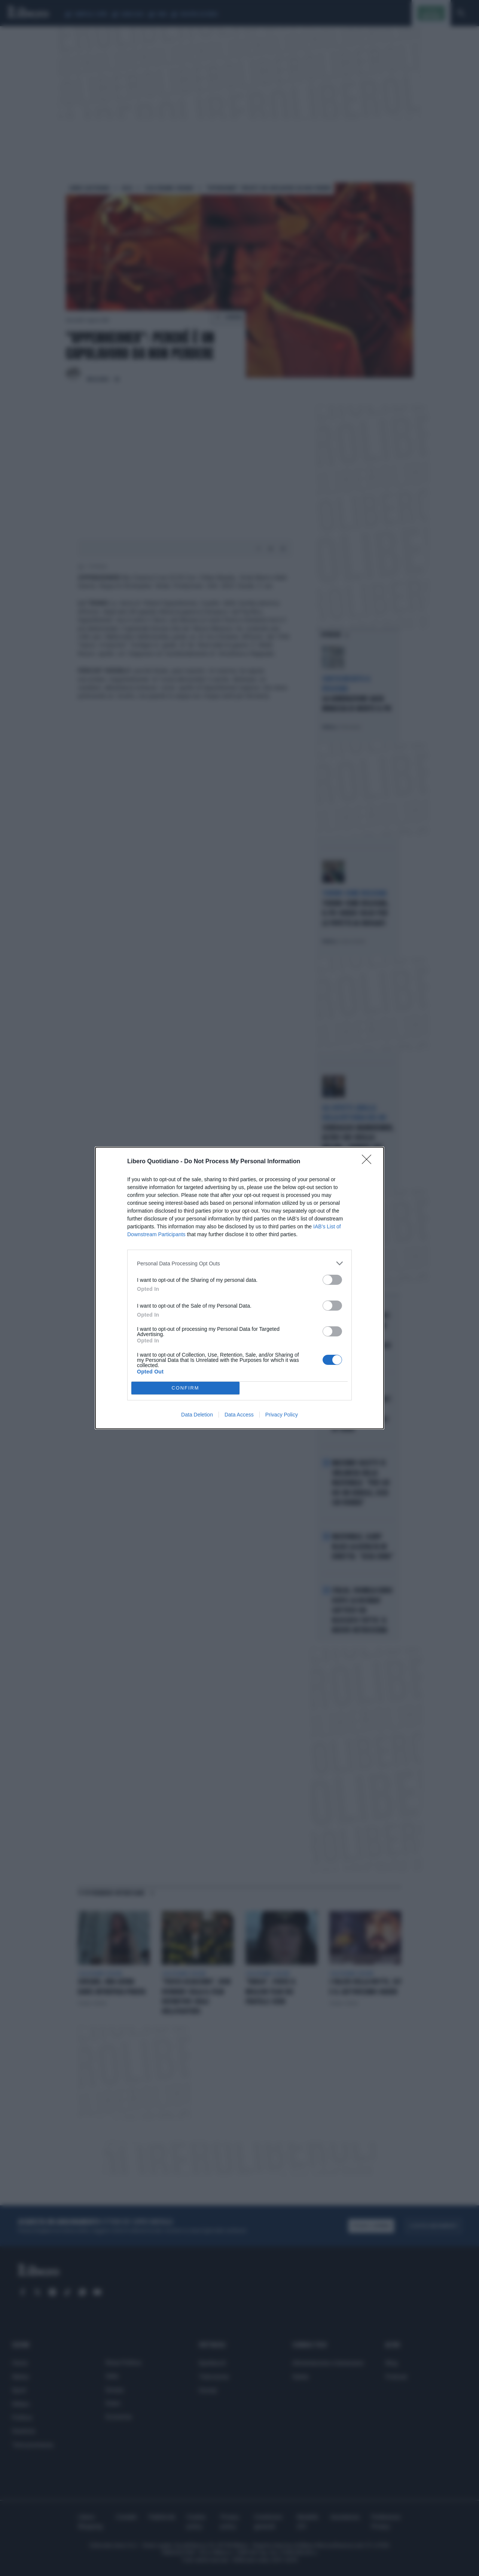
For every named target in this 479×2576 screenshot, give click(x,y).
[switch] (332, 1280)
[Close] (369, 1162)
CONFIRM (185, 1388)
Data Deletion (197, 1415)
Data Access (239, 1415)
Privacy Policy (281, 1415)
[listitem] (239, 1263)
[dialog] (239, 1288)
